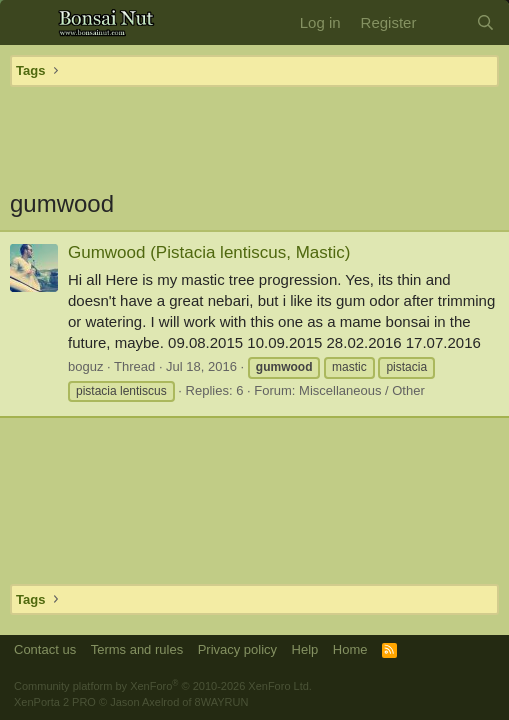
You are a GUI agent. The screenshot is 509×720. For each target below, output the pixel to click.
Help (305, 649)
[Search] (485, 22)
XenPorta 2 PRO (55, 702)
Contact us (45, 649)
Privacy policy (237, 649)
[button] (27, 23)
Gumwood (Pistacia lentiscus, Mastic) (209, 252)
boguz (85, 366)
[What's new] (445, 22)
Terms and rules (137, 649)
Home (350, 649)
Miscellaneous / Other (362, 390)
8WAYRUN (222, 702)
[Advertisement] (254, 137)
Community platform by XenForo (163, 686)
